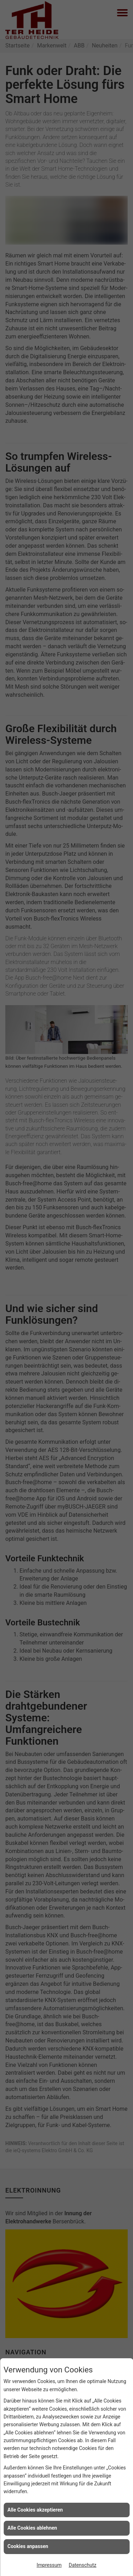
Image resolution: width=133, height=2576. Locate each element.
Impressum (49, 2565)
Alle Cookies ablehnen (32, 2528)
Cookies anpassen (27, 2546)
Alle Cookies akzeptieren (35, 2510)
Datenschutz (82, 2565)
